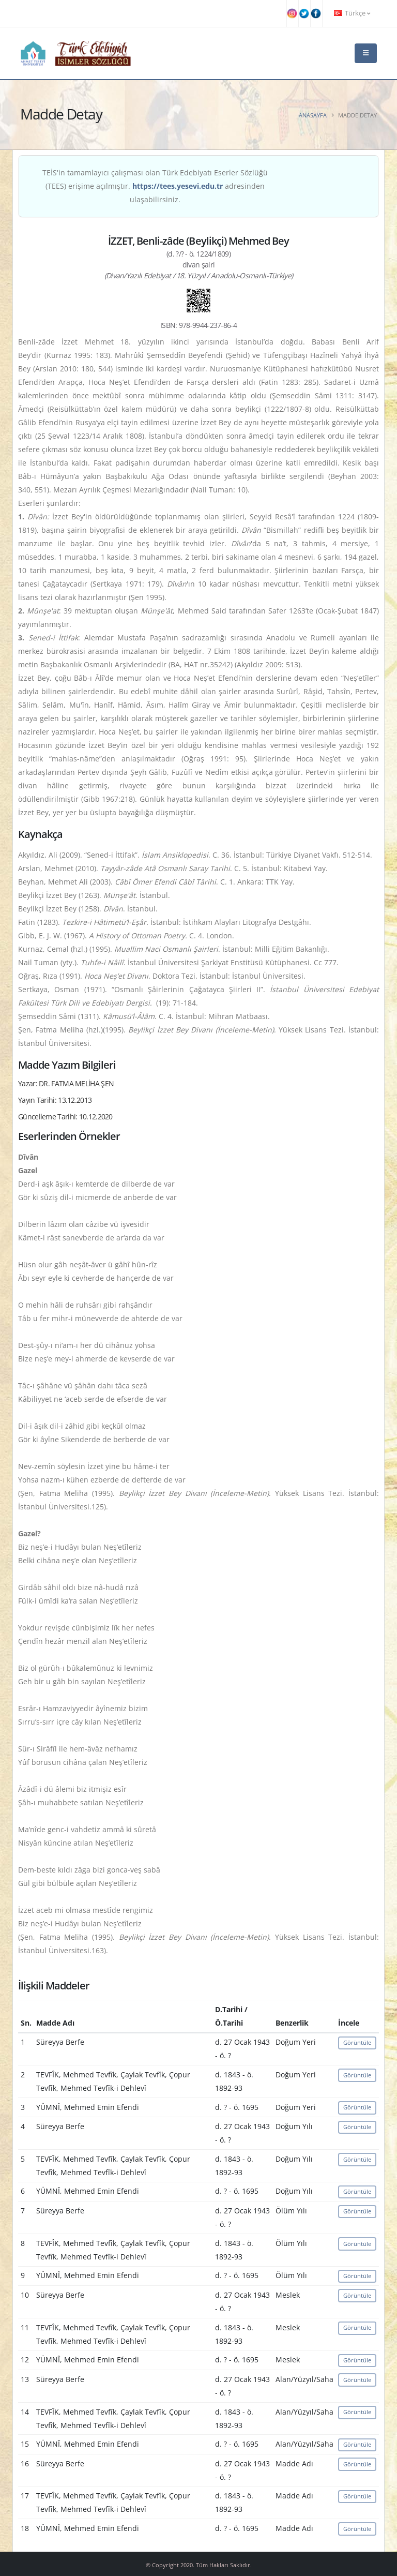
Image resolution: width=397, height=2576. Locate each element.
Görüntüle (357, 2042)
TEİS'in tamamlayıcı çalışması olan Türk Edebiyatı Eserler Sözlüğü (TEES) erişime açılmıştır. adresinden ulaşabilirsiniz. (155, 186)
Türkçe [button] (352, 13)
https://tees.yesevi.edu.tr (177, 186)
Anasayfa (313, 115)
